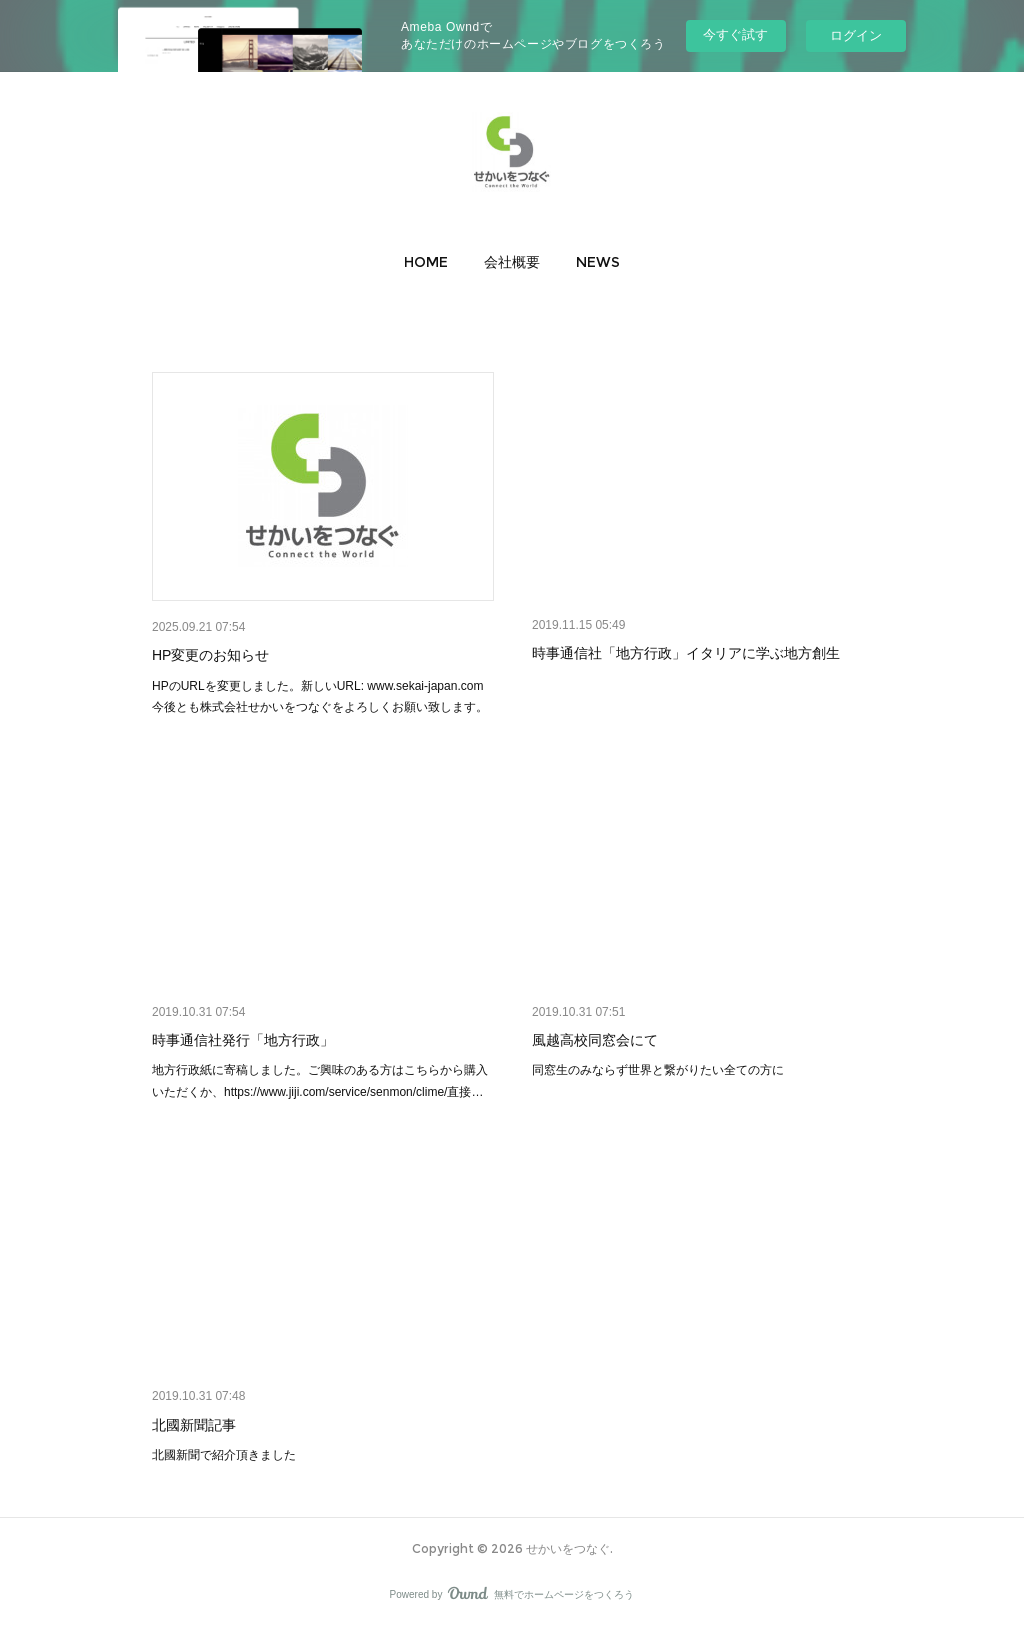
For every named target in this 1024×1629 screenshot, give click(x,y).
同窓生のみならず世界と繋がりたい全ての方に (658, 1070)
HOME (426, 262)
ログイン (856, 35)
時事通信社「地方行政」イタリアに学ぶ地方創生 (686, 653)
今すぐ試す (735, 34)
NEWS (598, 262)
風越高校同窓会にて (595, 1040)
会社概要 (512, 262)
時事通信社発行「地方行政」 (243, 1040)
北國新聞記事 (194, 1425)
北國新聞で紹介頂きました (224, 1455)
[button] (426, 262)
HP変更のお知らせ (210, 655)
